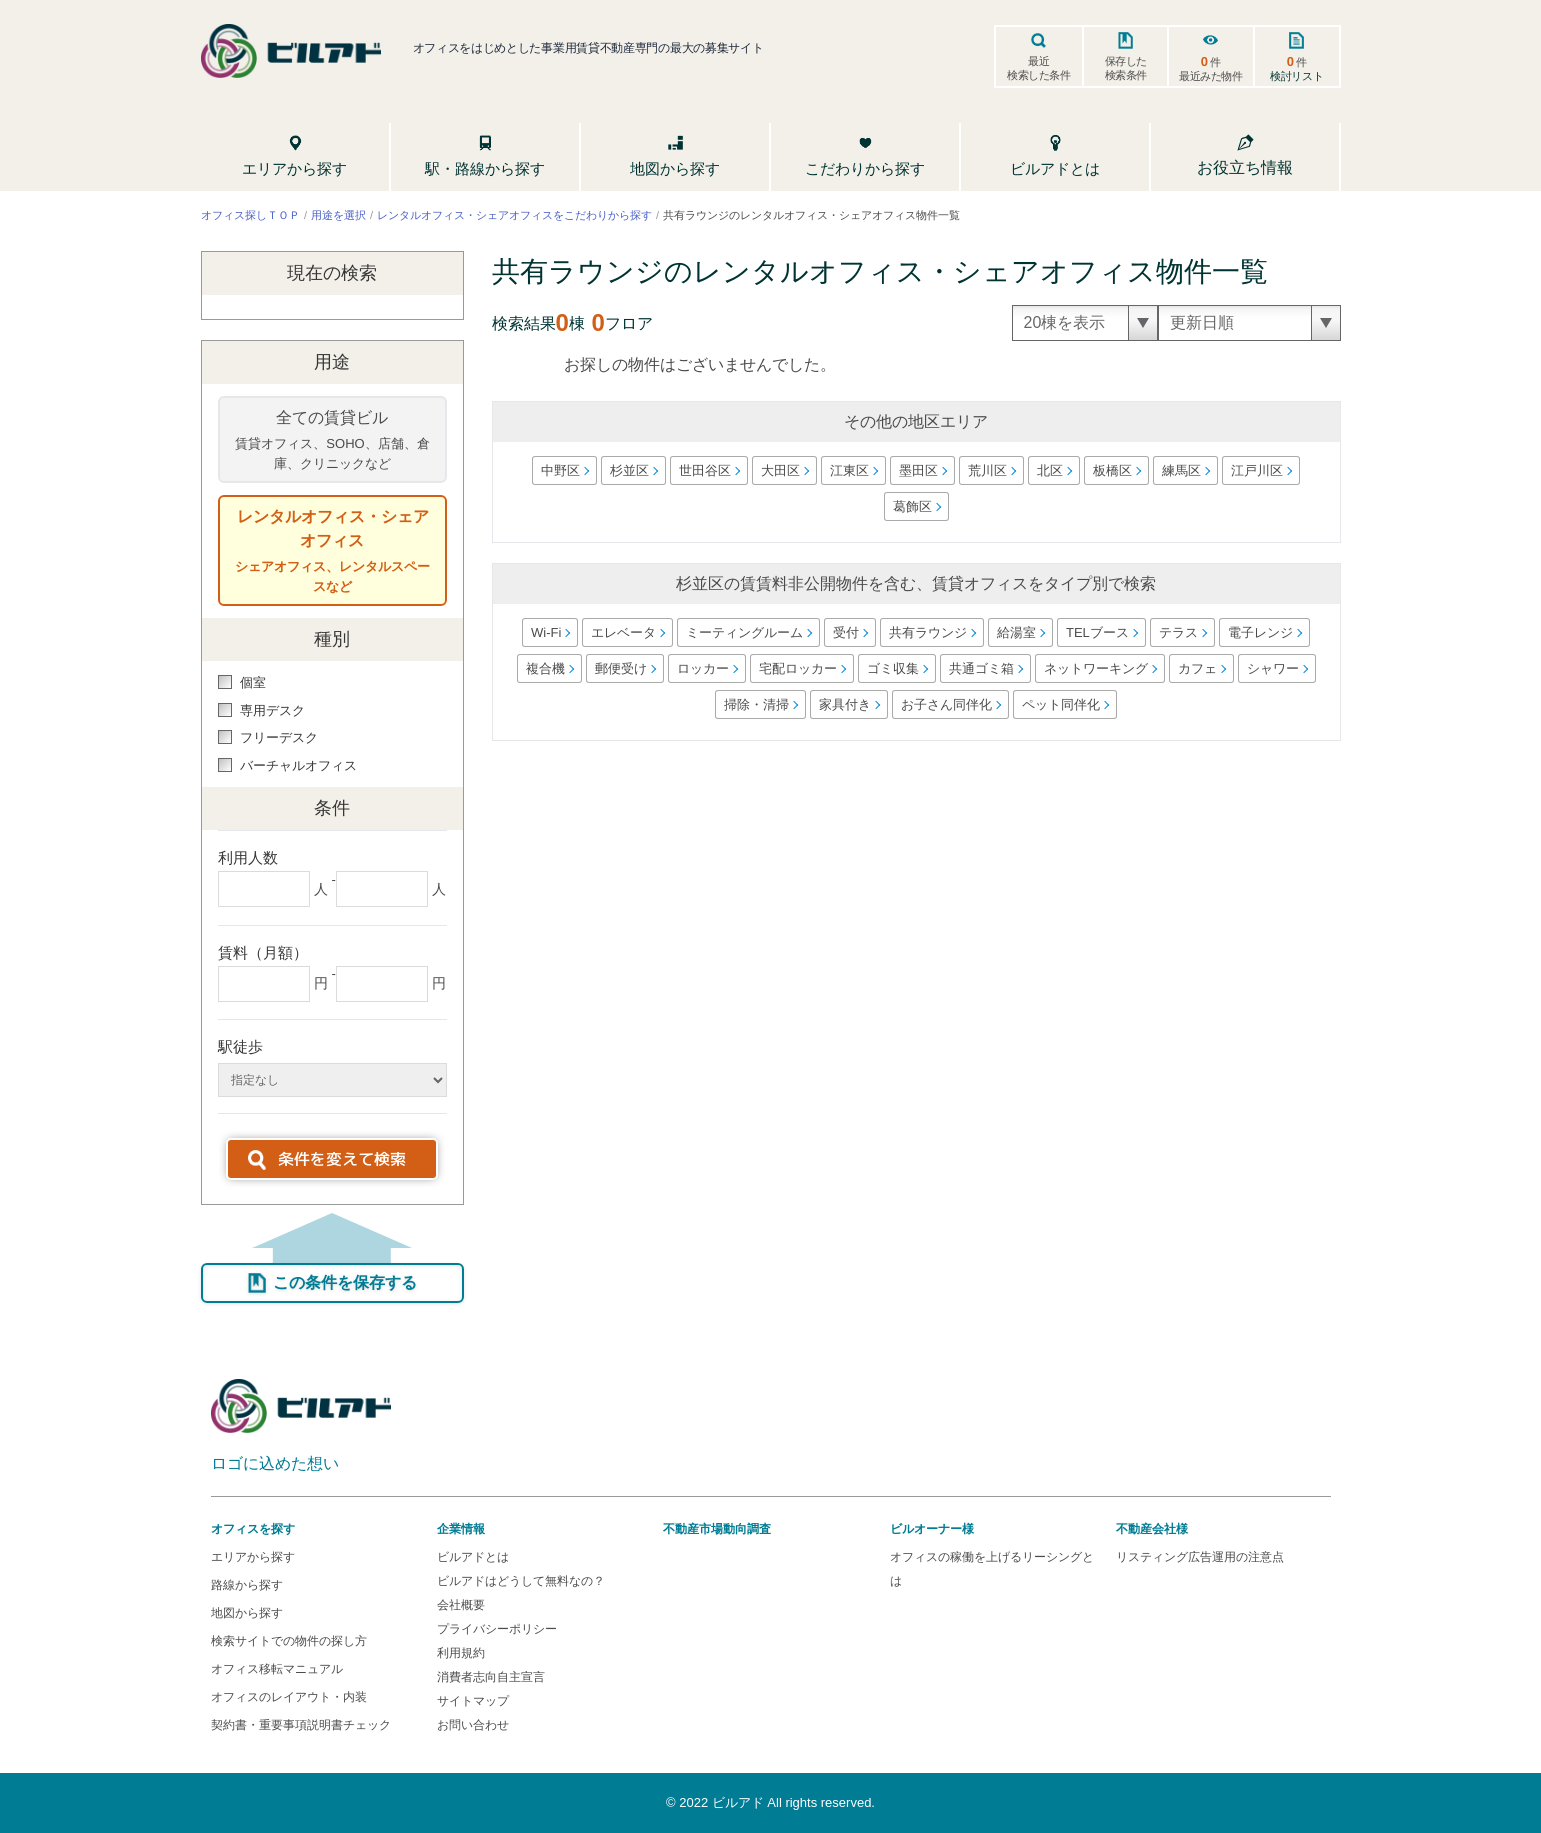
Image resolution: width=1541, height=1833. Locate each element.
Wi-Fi (546, 632)
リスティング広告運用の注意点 (1200, 1557)
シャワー (1272, 668)
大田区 (780, 470)
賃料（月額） (263, 952)
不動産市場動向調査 (717, 1529)
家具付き (845, 704)
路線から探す (246, 1585)
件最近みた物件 (1211, 68)
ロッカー (702, 668)
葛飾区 (911, 506)
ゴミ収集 (892, 668)
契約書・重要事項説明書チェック (300, 1725)
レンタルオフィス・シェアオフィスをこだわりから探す (514, 214)
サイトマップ (473, 1701)
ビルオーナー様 (932, 1529)
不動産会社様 (1152, 1529)
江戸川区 (1257, 470)
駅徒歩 (240, 1046)
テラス (1178, 632)
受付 (846, 632)
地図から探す (246, 1613)
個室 (242, 682)
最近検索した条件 (1039, 68)
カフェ (1196, 668)
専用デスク (261, 710)
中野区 (560, 470)
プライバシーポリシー (497, 1629)
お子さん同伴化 (946, 704)
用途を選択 (338, 214)
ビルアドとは (473, 1557)
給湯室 (1016, 632)
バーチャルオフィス (287, 765)
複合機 (544, 668)
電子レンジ (1260, 632)
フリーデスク (268, 737)
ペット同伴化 (1061, 704)
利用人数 (248, 857)
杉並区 (629, 470)
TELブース (1097, 632)
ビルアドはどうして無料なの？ (521, 1581)
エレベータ (623, 632)
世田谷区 (705, 470)
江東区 (849, 470)
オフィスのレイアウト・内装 (288, 1697)
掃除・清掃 (756, 704)
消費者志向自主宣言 (491, 1677)
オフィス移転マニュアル (276, 1669)
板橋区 (1112, 470)
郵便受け (620, 668)
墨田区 (918, 470)
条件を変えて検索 (342, 1159)
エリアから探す (252, 1557)
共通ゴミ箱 (980, 668)
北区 (1050, 470)
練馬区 (1181, 470)
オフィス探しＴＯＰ (249, 214)
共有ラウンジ (928, 632)
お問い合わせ (473, 1725)
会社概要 (461, 1605)
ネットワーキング (1095, 668)
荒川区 (987, 470)
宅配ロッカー (797, 668)
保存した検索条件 (1125, 68)
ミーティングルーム (744, 632)
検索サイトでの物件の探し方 (288, 1641)
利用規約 (461, 1653)
